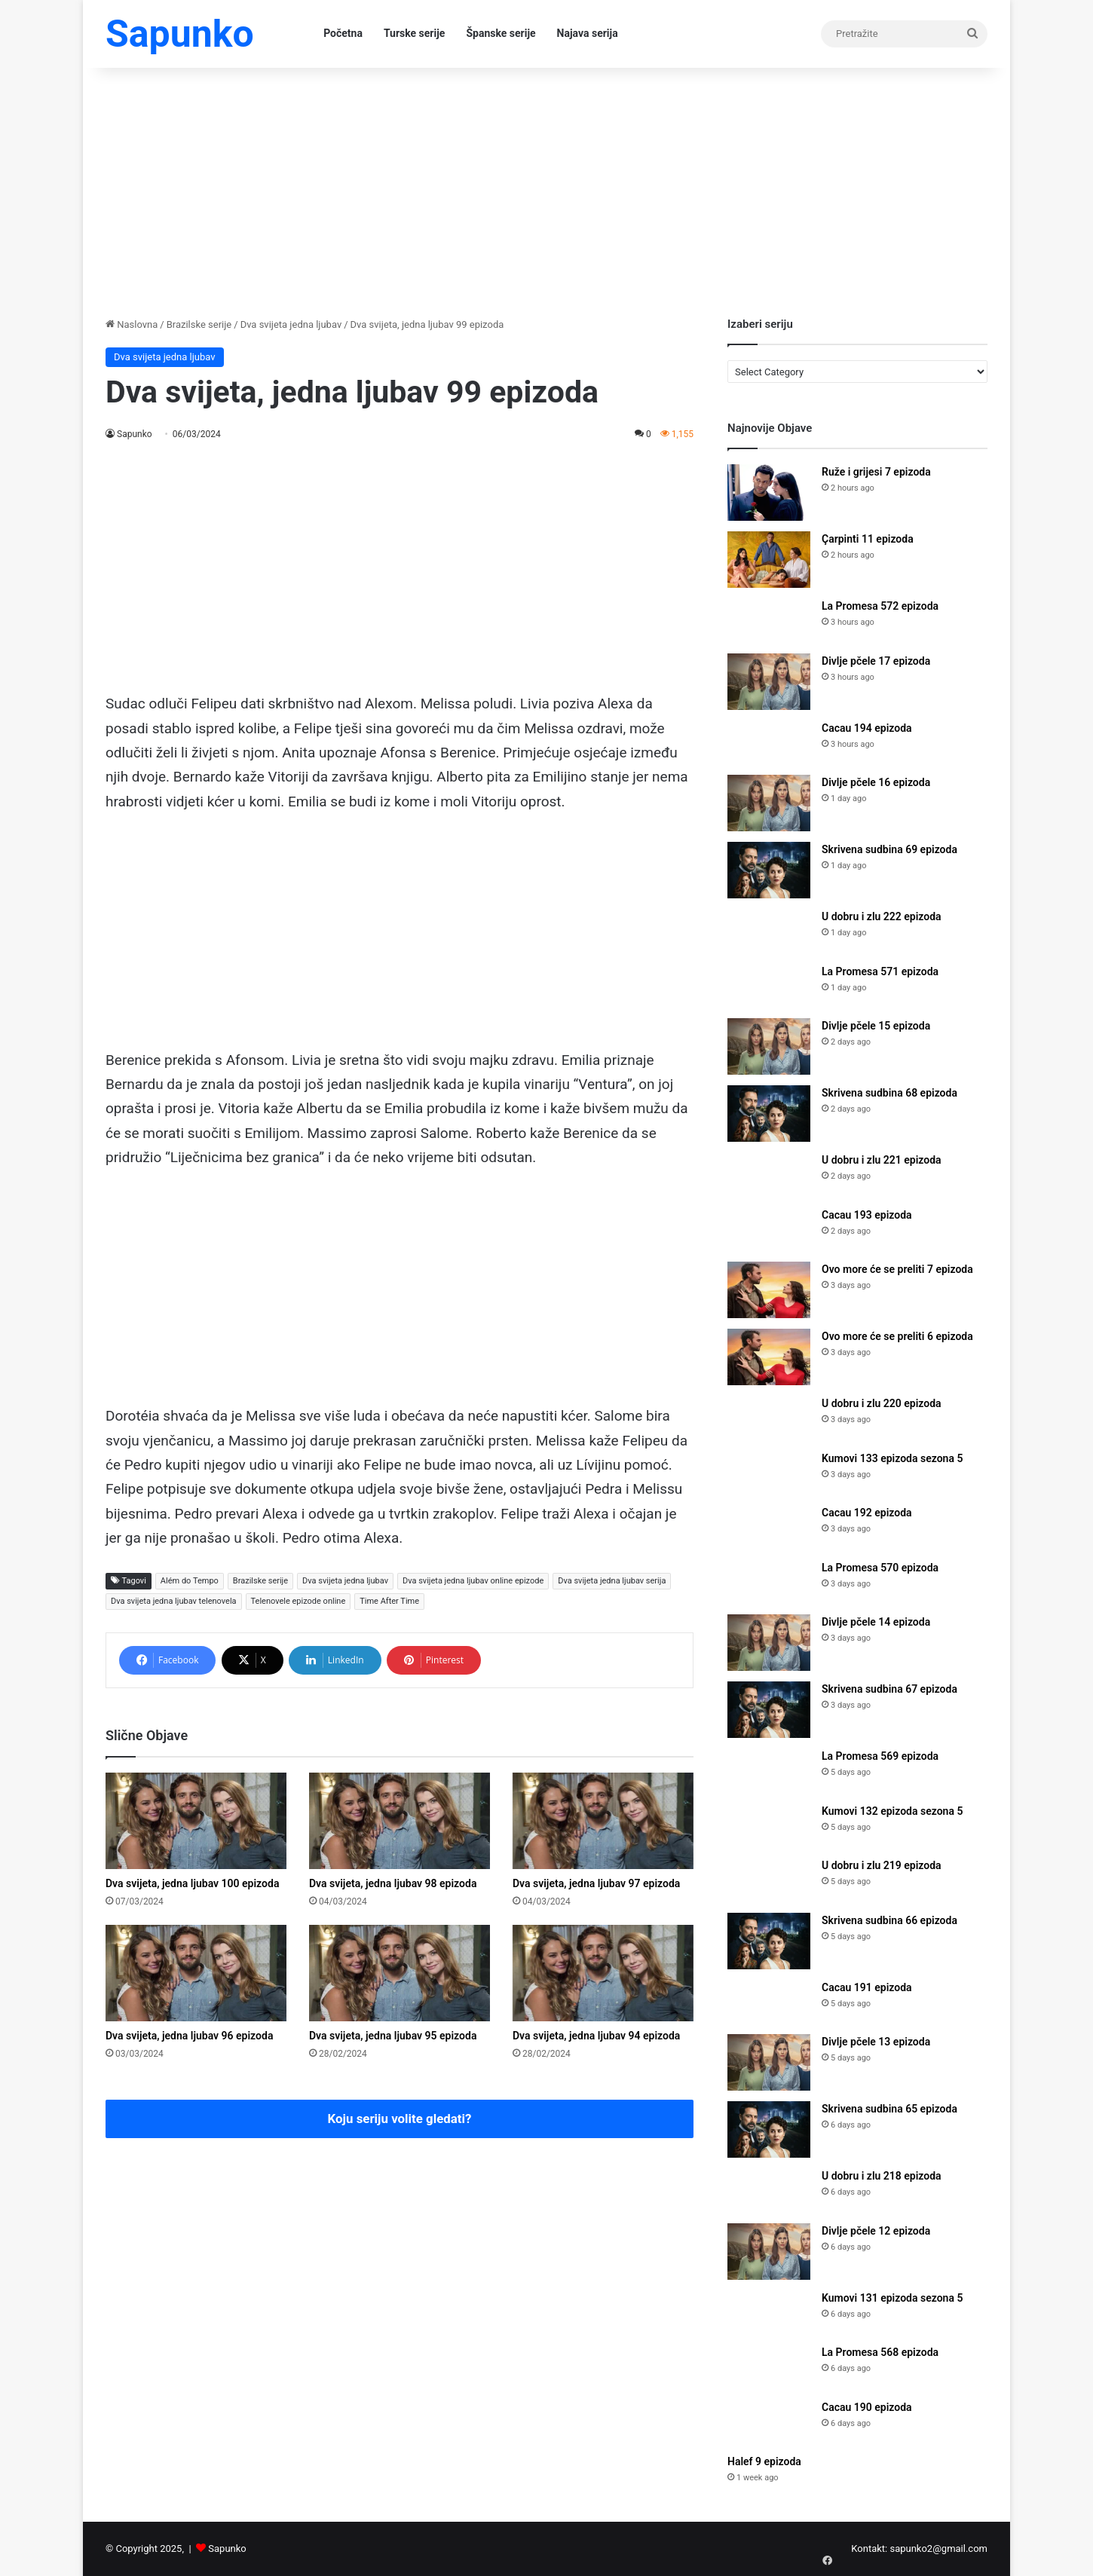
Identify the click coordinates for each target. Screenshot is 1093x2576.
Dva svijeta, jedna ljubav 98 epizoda (392, 1883)
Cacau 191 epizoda (867, 1987)
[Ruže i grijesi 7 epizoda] (768, 492)
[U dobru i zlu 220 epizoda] (768, 1418)
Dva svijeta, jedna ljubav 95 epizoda (392, 2036)
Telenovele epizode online (298, 1601)
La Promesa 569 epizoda (880, 1756)
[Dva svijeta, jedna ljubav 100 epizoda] (196, 1821)
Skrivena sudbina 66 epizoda (889, 1920)
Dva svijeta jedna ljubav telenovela (174, 1601)
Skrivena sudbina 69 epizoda (889, 849)
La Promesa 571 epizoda (880, 971)
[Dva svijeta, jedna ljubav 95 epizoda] (399, 1973)
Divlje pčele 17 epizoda (876, 661)
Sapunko (134, 434)
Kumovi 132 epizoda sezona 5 (892, 1811)
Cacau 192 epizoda (867, 1513)
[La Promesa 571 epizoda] (768, 986)
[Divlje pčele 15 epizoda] (768, 1046)
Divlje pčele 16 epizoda (876, 782)
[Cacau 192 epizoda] (768, 1527)
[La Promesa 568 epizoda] (768, 2367)
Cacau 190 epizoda (867, 2407)
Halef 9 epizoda (764, 2461)
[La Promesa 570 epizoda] (768, 1582)
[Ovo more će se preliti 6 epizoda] (768, 1357)
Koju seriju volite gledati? (400, 2118)
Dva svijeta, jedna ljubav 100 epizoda (192, 1883)
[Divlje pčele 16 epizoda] (768, 803)
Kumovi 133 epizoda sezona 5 (892, 1458)
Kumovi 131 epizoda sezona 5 (892, 2298)
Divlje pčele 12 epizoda (876, 2231)
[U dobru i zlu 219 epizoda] (768, 1880)
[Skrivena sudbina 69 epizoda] (768, 870)
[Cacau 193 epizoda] (768, 1229)
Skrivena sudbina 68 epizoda (889, 1093)
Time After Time (389, 1601)
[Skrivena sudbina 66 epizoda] (768, 1941)
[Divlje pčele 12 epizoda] (768, 2251)
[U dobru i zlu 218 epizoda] (768, 2190)
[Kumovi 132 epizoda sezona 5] (768, 1826)
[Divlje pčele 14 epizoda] (768, 1642)
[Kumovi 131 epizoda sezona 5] (768, 2312)
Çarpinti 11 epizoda (868, 539)
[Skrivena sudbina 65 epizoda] (768, 2129)
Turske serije (414, 33)
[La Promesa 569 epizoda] (768, 1770)
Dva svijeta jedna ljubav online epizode (473, 1581)
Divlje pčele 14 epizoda (876, 1622)
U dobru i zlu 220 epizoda (881, 1403)
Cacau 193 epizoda (867, 1215)
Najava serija (587, 33)
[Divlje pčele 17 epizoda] (768, 681)
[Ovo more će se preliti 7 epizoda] (768, 1290)
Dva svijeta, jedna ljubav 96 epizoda (189, 2036)
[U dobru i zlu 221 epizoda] (768, 1174)
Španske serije (500, 33)
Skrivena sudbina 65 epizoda (889, 2109)
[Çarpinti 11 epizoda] (768, 559)
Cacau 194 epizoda (867, 728)
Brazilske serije (199, 324)
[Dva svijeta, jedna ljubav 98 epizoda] (399, 1821)
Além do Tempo (190, 1581)
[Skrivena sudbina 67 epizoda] (768, 1709)
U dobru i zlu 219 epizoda (881, 1865)
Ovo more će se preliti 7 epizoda (897, 1269)
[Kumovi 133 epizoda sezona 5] (768, 1473)
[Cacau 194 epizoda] (768, 742)
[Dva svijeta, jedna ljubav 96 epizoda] (196, 1973)
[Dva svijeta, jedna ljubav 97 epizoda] (603, 1821)
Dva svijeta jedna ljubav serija (612, 1581)
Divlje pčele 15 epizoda (876, 1026)
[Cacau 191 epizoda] (768, 2002)
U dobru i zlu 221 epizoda (881, 1160)
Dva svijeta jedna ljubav (291, 324)
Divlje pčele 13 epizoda (876, 2042)
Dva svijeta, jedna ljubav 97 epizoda (596, 1883)
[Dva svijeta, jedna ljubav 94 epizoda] (603, 1973)
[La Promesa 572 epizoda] (768, 620)
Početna (343, 33)
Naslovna (132, 324)
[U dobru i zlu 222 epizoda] (768, 931)
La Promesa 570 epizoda (880, 1568)
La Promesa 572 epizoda (880, 606)
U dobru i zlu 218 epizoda (881, 2176)
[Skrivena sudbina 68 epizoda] (768, 1113)
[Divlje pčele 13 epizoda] (768, 2062)
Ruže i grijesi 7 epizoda (876, 472)
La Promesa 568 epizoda (880, 2352)
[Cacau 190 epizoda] (768, 2422)
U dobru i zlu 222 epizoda (881, 916)
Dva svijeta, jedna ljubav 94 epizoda (596, 2036)
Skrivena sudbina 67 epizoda (889, 1689)
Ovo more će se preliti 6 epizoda (897, 1336)
